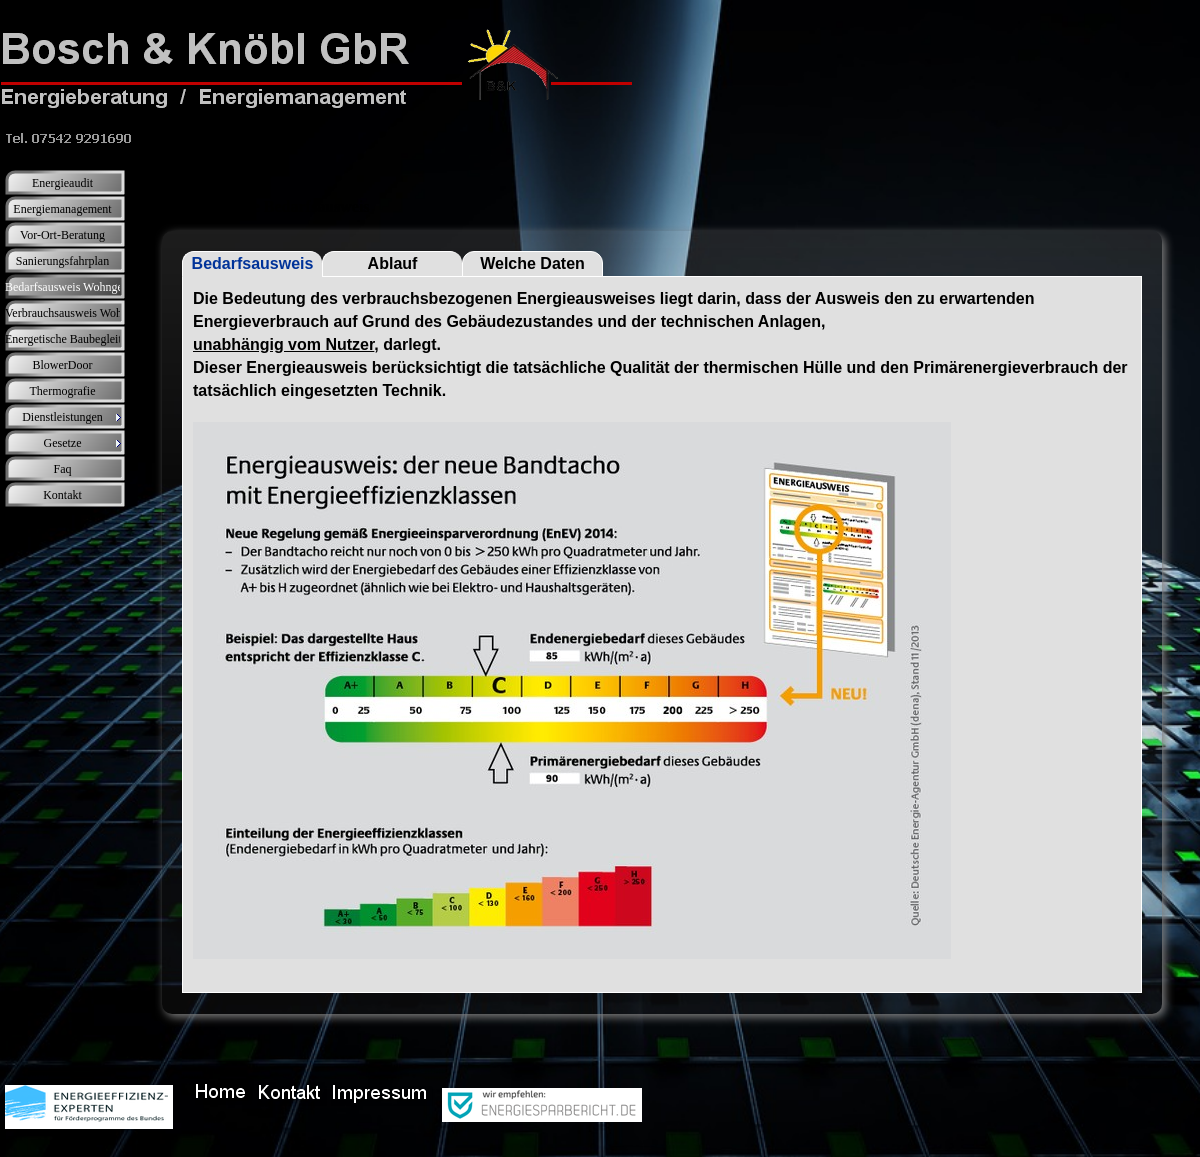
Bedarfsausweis (253, 263)
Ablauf (393, 263)
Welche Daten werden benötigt (533, 266)
